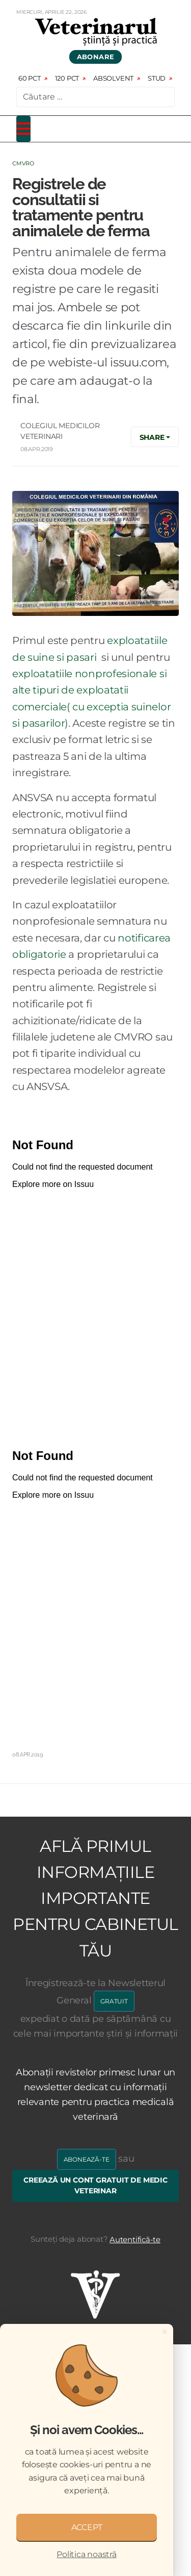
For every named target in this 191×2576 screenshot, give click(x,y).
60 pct (29, 78)
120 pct (67, 78)
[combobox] (95, 97)
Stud (157, 78)
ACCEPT (86, 2527)
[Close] (164, 2331)
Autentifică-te (135, 2239)
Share (152, 437)
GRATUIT (114, 2001)
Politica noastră (86, 2554)
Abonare (96, 57)
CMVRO (23, 163)
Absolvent (113, 78)
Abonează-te (87, 2159)
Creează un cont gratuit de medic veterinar (95, 2185)
